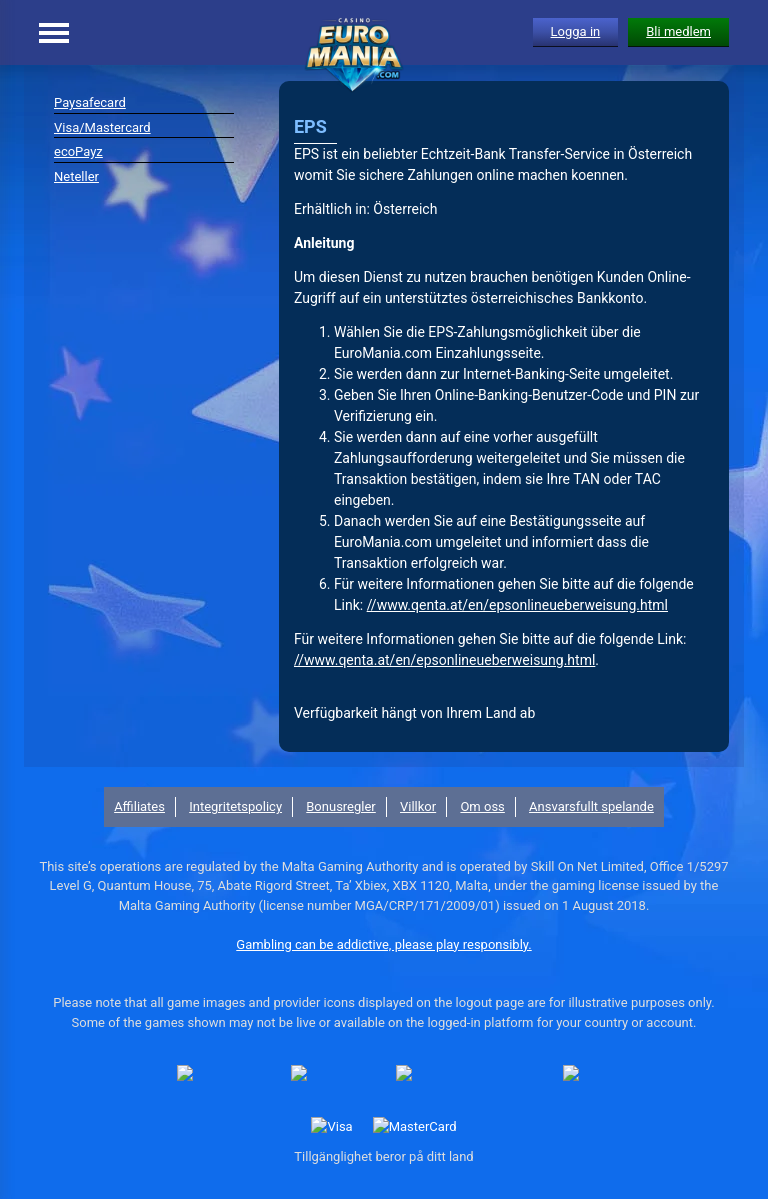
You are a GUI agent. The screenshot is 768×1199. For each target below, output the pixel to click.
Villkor (418, 806)
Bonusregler (341, 806)
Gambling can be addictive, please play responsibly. (383, 944)
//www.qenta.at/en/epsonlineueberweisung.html (517, 605)
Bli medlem (678, 31)
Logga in (576, 31)
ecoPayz (78, 151)
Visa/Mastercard (102, 127)
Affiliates (139, 806)
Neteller (76, 176)
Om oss (482, 806)
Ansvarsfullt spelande (591, 806)
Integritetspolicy (235, 806)
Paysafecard (90, 102)
